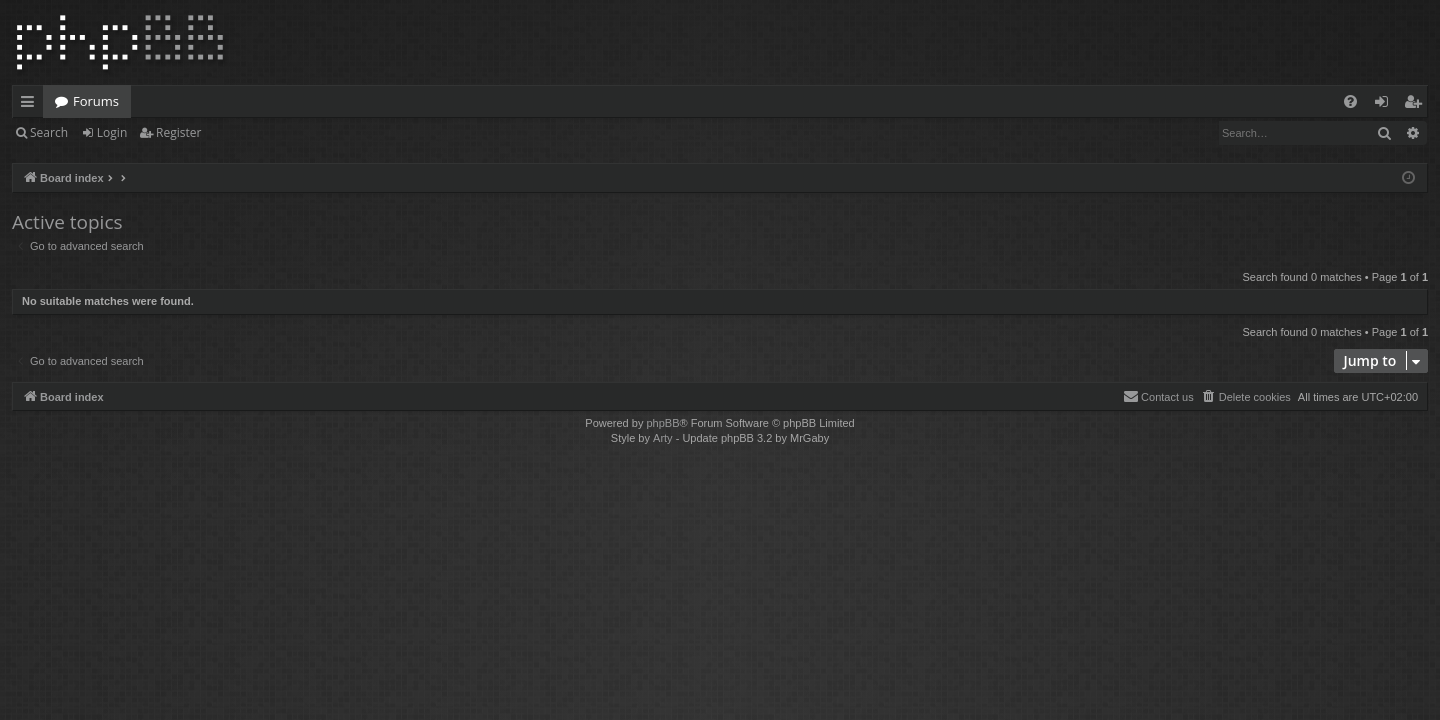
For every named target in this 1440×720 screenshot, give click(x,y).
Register (178, 132)
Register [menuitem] (1417, 105)
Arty (663, 438)
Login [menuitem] (1385, 105)
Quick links (31, 105)
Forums (96, 101)
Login (112, 132)
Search (49, 132)
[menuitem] (1350, 101)
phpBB (662, 423)
